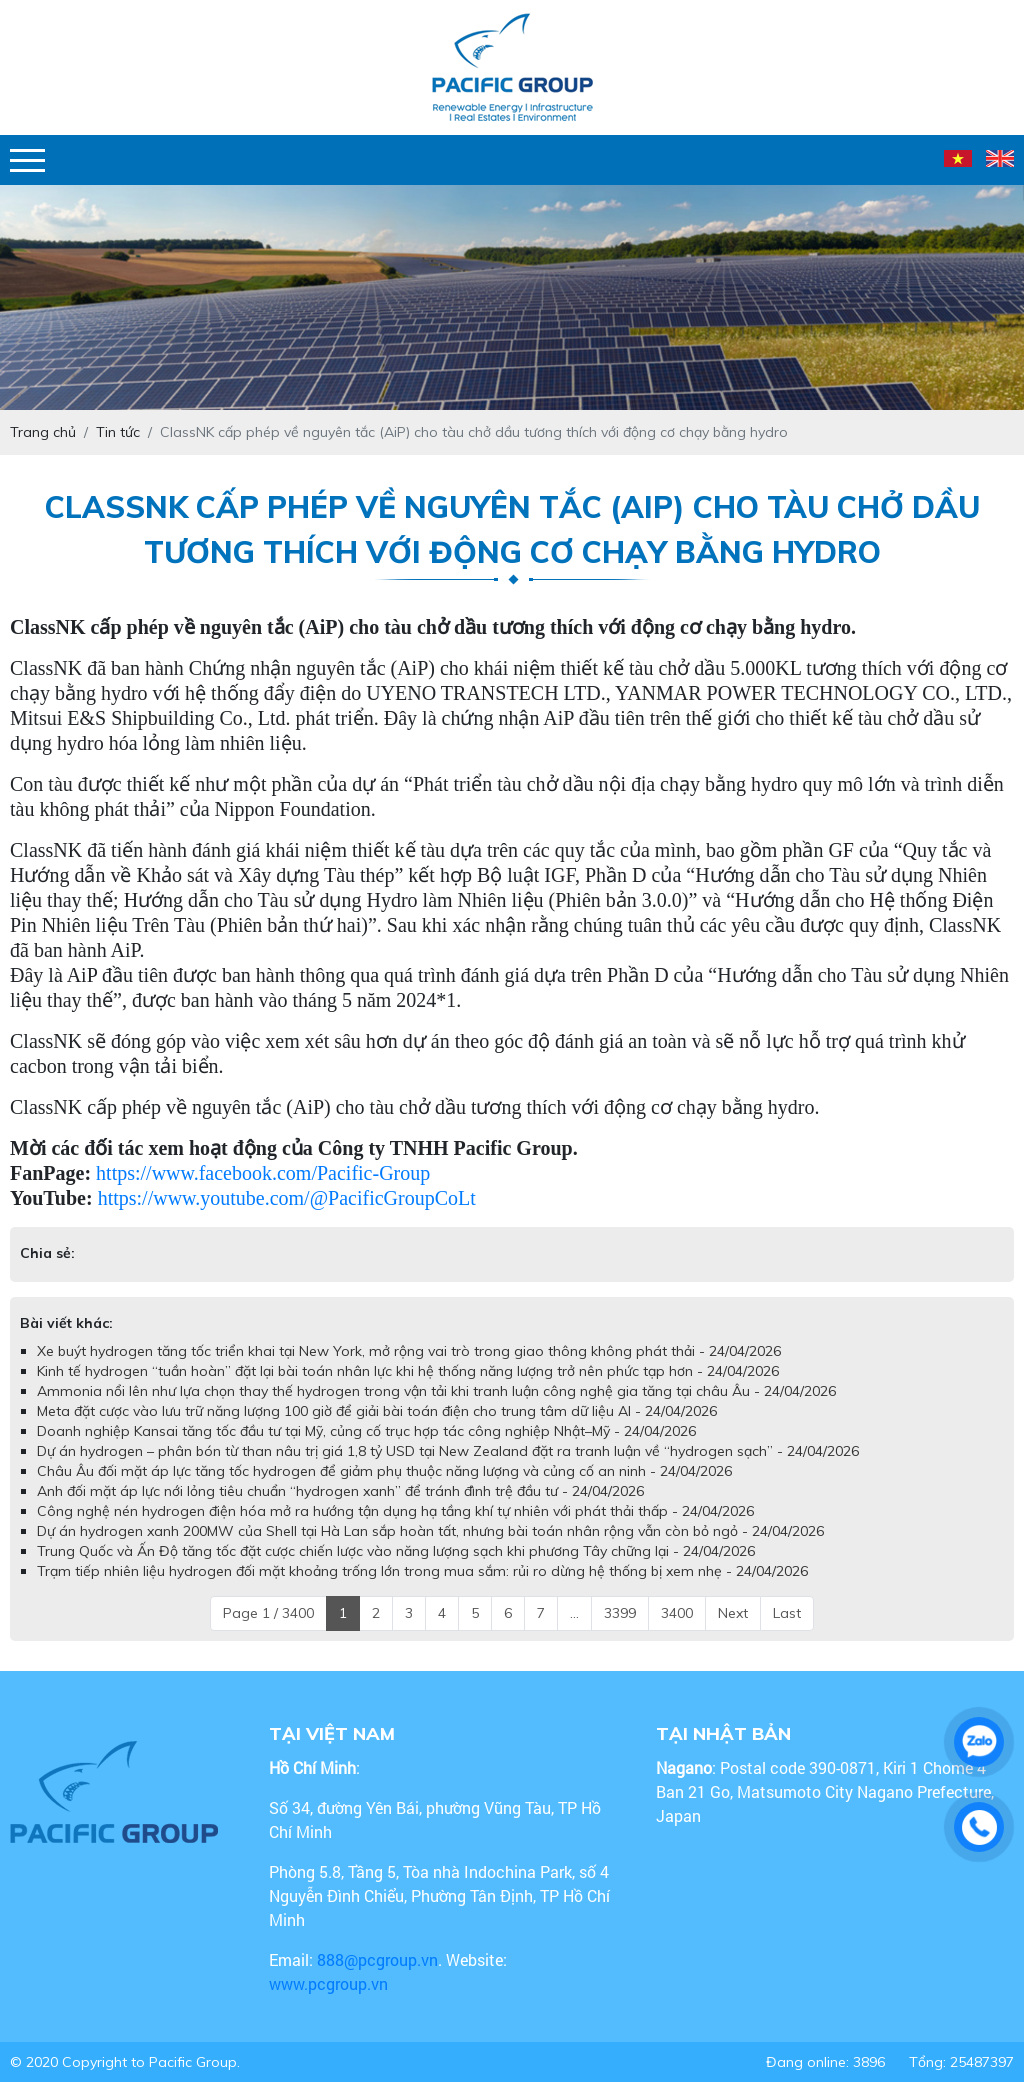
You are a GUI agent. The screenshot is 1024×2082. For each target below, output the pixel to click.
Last (787, 1613)
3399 (620, 1613)
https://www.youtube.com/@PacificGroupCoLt (287, 1198)
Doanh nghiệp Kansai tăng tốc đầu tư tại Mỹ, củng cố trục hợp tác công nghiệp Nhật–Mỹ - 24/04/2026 (366, 1431)
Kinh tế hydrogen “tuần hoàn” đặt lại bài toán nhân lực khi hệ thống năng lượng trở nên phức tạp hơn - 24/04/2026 (408, 1371)
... (574, 1613)
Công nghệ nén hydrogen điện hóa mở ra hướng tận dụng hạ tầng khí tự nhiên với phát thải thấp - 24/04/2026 (395, 1511)
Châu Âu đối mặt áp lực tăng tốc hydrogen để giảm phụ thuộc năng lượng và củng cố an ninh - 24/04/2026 (384, 1471)
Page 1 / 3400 (268, 1613)
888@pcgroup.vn (377, 1959)
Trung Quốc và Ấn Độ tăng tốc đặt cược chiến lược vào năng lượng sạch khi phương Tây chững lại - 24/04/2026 (396, 1551)
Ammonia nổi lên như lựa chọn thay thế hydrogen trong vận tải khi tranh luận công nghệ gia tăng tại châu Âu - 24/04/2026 (436, 1391)
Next (733, 1613)
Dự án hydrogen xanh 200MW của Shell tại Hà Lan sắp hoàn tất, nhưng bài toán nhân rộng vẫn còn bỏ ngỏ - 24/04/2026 (430, 1531)
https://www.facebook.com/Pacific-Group (263, 1173)
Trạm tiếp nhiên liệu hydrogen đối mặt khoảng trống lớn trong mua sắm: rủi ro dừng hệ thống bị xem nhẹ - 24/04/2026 (422, 1571)
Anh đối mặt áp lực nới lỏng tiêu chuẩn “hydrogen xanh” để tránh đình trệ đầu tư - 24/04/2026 (340, 1491)
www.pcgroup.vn (330, 1983)
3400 (677, 1613)
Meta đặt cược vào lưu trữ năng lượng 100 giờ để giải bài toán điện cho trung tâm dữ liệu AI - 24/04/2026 (377, 1411)
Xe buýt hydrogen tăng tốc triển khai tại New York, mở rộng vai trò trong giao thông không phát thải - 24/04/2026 (409, 1351)
